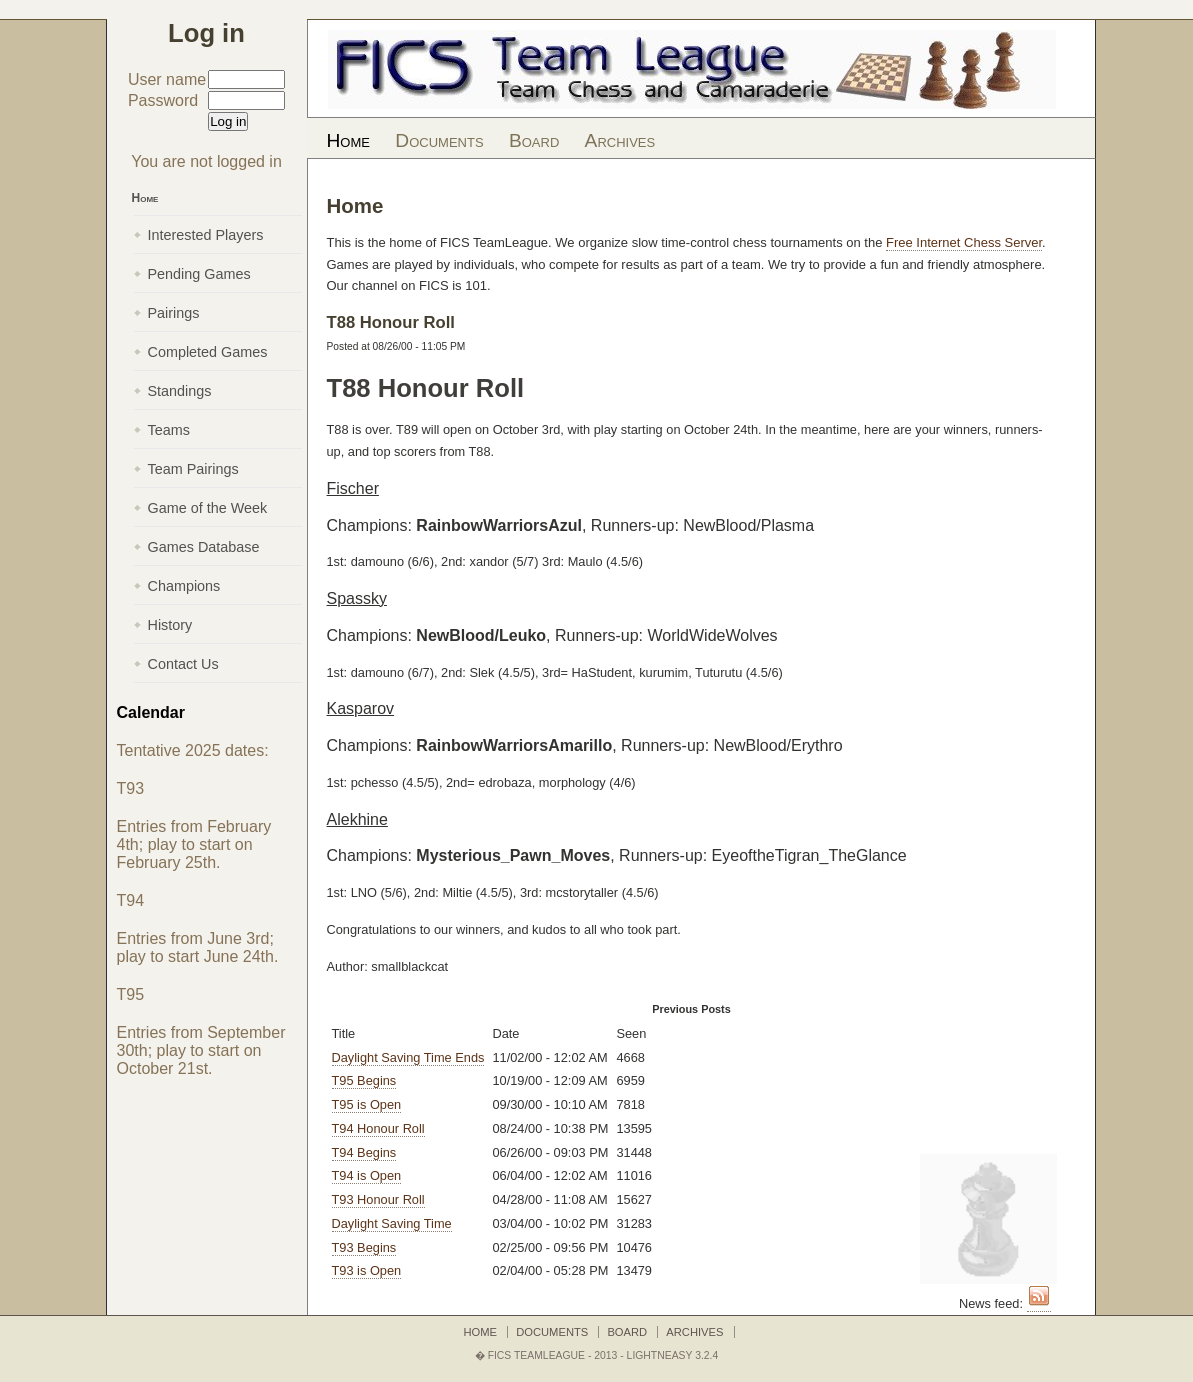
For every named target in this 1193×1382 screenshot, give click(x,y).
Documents (439, 140)
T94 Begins (364, 1152)
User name (167, 79)
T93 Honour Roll (378, 1199)
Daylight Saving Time (392, 1223)
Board (534, 140)
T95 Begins (364, 1080)
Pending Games (199, 274)
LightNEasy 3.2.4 (673, 1355)
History (170, 625)
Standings (180, 391)
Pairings (174, 313)
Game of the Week (208, 508)
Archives (620, 140)
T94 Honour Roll (378, 1128)
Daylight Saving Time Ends (408, 1057)
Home (348, 140)
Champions (184, 586)
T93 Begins (364, 1247)
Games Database (204, 547)
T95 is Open (367, 1104)
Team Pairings (193, 469)
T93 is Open (367, 1270)
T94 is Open (367, 1175)
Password (163, 100)
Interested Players (206, 235)
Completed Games (208, 352)
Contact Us (183, 664)
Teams (169, 430)
